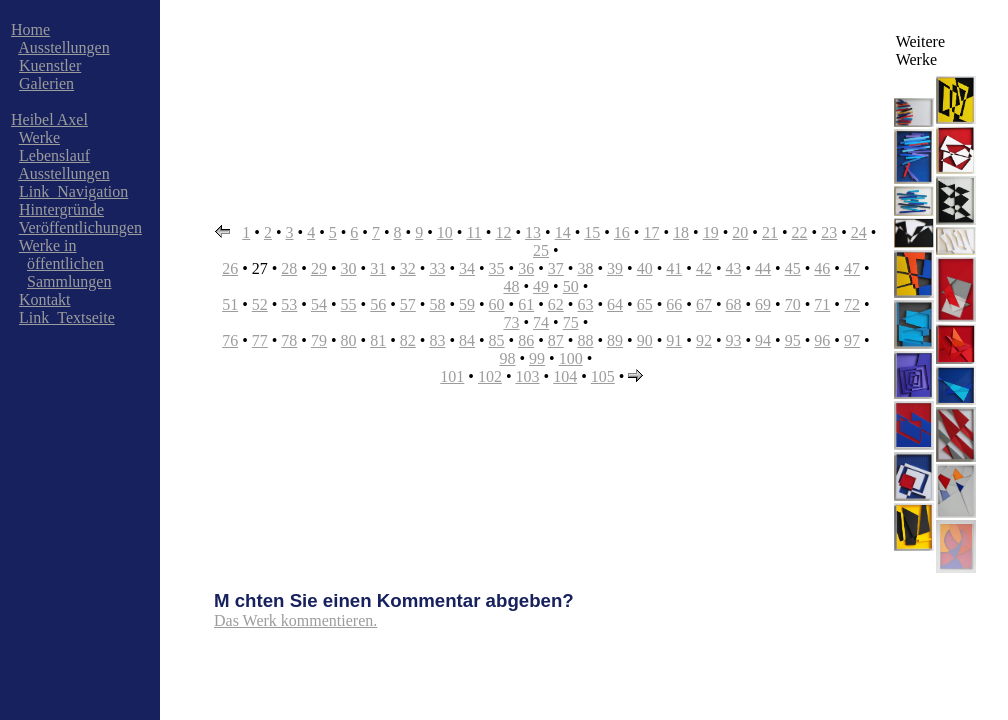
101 (452, 376)
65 (645, 304)
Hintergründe (61, 209)
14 (563, 232)
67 (704, 304)
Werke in (48, 245)
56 (378, 304)
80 (349, 340)
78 (289, 340)
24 (859, 232)
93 (733, 340)
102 (490, 376)
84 (467, 340)
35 (497, 268)
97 (852, 340)
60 (497, 304)
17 (651, 232)
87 (556, 340)
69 (763, 304)
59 (467, 304)
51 (230, 304)
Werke (39, 137)
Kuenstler (50, 65)
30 (349, 268)
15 (592, 232)
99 (537, 358)
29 (319, 268)
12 (503, 232)
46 (822, 268)
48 (511, 286)
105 (603, 376)
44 (763, 268)
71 (822, 304)
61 (526, 304)
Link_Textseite (67, 317)
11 (473, 232)
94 (763, 340)
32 (408, 268)
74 (541, 322)
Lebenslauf (54, 155)
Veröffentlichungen (80, 227)
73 (511, 322)
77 (260, 340)
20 (740, 232)
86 (526, 340)
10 (445, 232)
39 (615, 268)
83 (437, 340)
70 (793, 304)
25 (541, 250)
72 (852, 304)
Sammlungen (69, 281)
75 (571, 322)
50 (571, 286)
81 (378, 340)
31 (378, 268)
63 (585, 304)
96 (822, 340)
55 (349, 304)
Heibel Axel (49, 119)
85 (497, 340)
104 (565, 376)
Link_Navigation (73, 191)
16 (622, 232)
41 (674, 268)
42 (704, 268)
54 (319, 304)
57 (408, 304)
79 (319, 340)
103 (528, 376)
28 (289, 268)
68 (733, 304)
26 (230, 268)
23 (829, 232)
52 (260, 304)
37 (556, 268)
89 (615, 340)
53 (289, 304)
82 (408, 340)
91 (674, 340)
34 (467, 268)
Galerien (46, 83)
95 (793, 340)
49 (541, 286)
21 (770, 232)
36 (526, 268)
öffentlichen (65, 263)
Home (30, 29)
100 (571, 358)
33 (437, 268)
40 (645, 268)
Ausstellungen (64, 47)
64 (615, 304)
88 (585, 340)
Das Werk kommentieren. (295, 620)
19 (711, 232)
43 (733, 268)
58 (437, 304)
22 (800, 232)
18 (681, 232)
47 (852, 268)
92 (704, 340)
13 (533, 232)
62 (556, 304)
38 (585, 268)
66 (674, 304)
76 (230, 340)
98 (507, 358)
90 (645, 340)
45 (793, 268)
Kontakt (45, 299)
